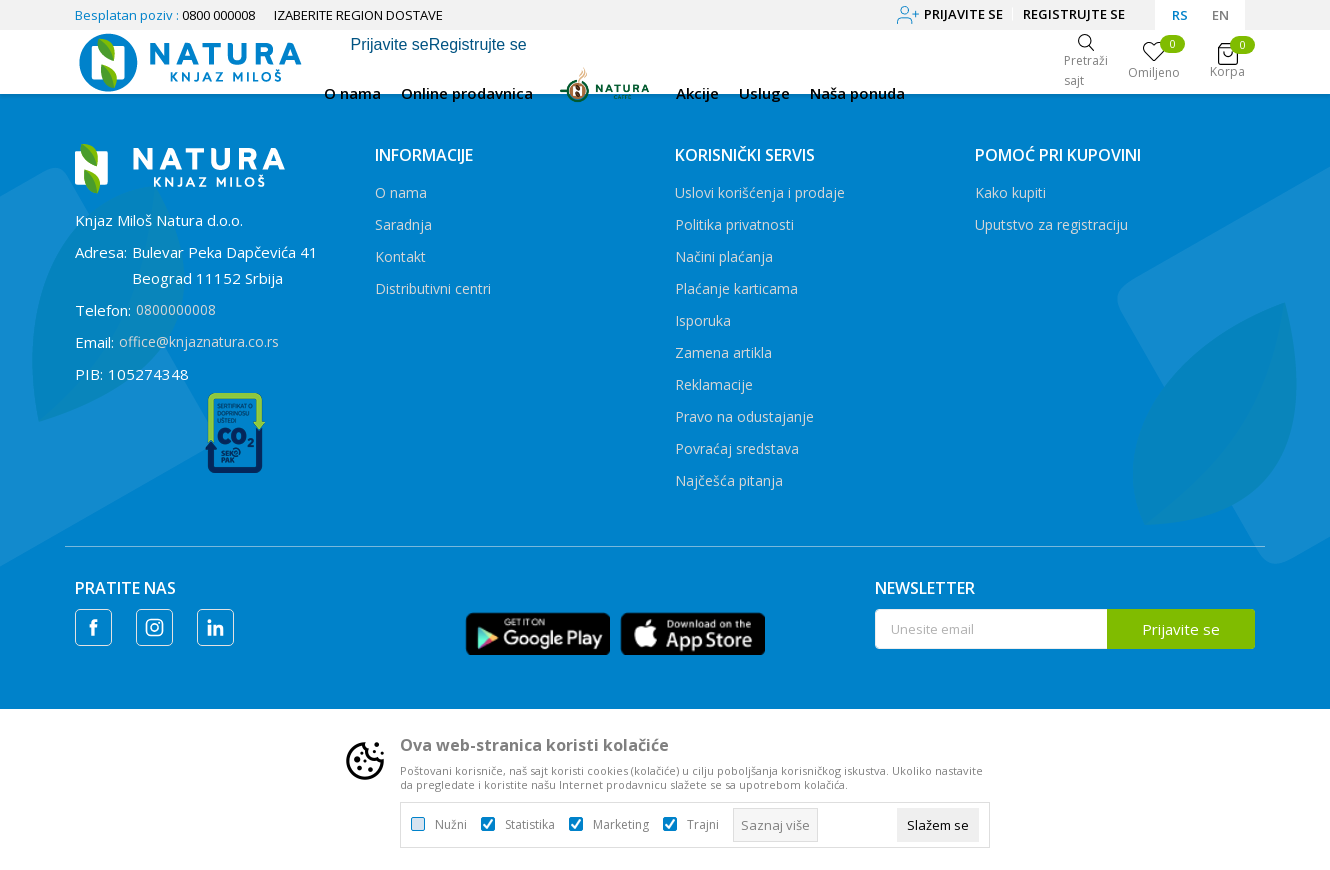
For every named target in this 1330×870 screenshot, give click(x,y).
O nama (401, 192)
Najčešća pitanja (729, 480)
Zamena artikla (723, 352)
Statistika (530, 825)
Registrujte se (1074, 14)
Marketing (621, 825)
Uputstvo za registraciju (1051, 224)
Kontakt (400, 256)
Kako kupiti (1010, 192)
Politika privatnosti (734, 224)
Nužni (451, 825)
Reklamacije (714, 384)
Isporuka (703, 320)
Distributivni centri (433, 288)
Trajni (703, 825)
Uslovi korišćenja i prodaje (760, 192)
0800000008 (176, 309)
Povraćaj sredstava (737, 448)
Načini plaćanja (724, 256)
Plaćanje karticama (736, 288)
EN (1220, 15)
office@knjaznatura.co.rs (199, 341)
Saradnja (403, 224)
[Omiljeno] (1154, 62)
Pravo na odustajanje (744, 416)
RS (1180, 15)
